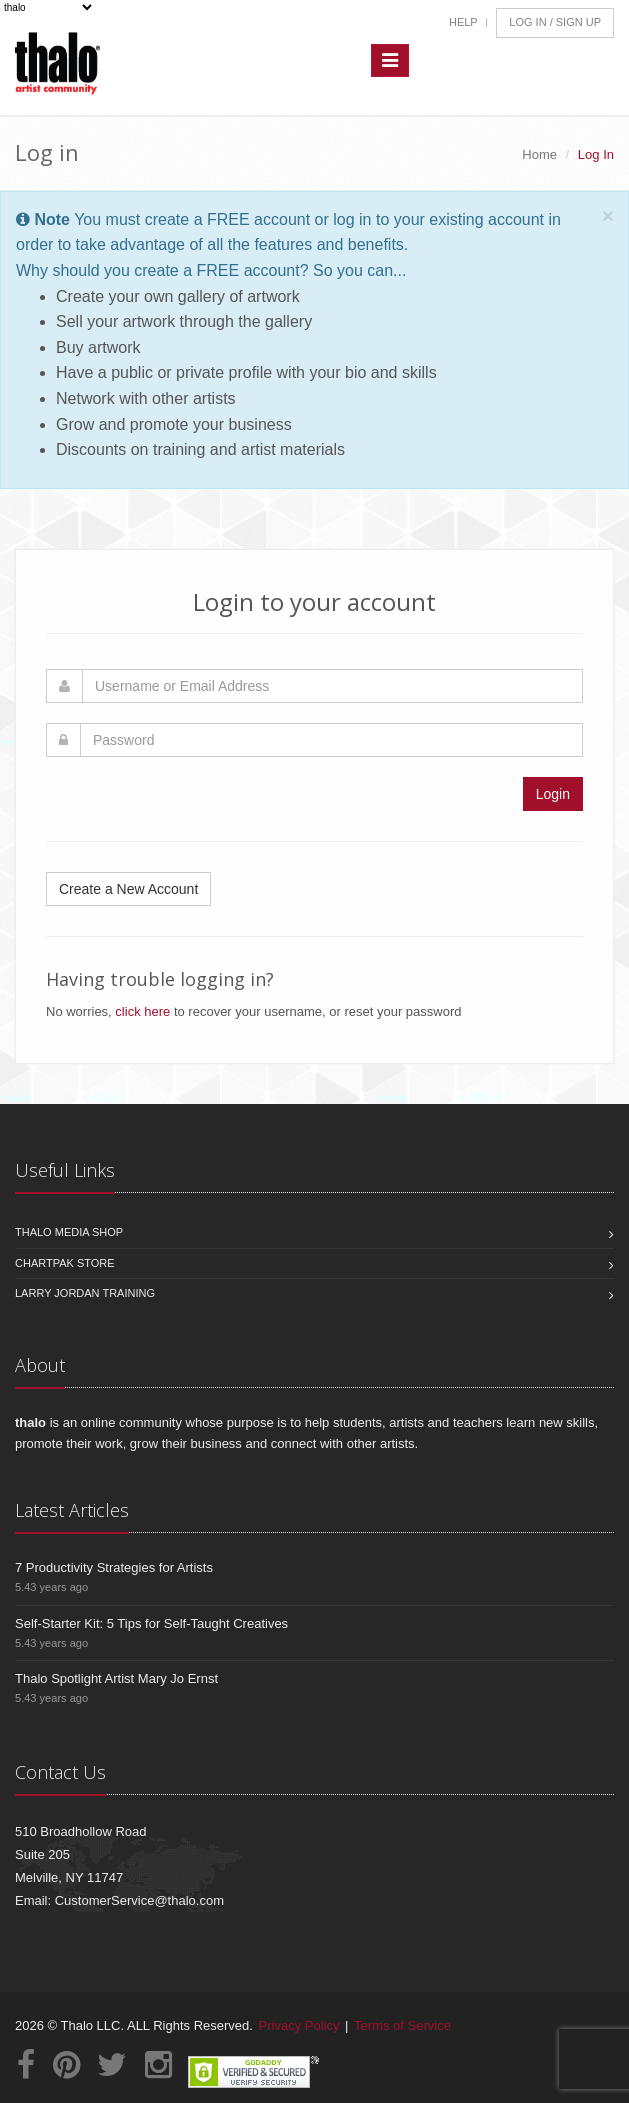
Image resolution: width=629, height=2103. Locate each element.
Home (539, 154)
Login (553, 794)
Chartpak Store (65, 1263)
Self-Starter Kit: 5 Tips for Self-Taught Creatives (151, 1623)
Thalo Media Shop (69, 1232)
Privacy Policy (299, 2025)
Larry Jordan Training (85, 1293)
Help (463, 22)
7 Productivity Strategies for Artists (114, 1567)
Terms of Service (402, 2025)
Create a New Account (128, 889)
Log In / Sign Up (555, 22)
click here (142, 1011)
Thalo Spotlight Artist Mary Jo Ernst (116, 1678)
